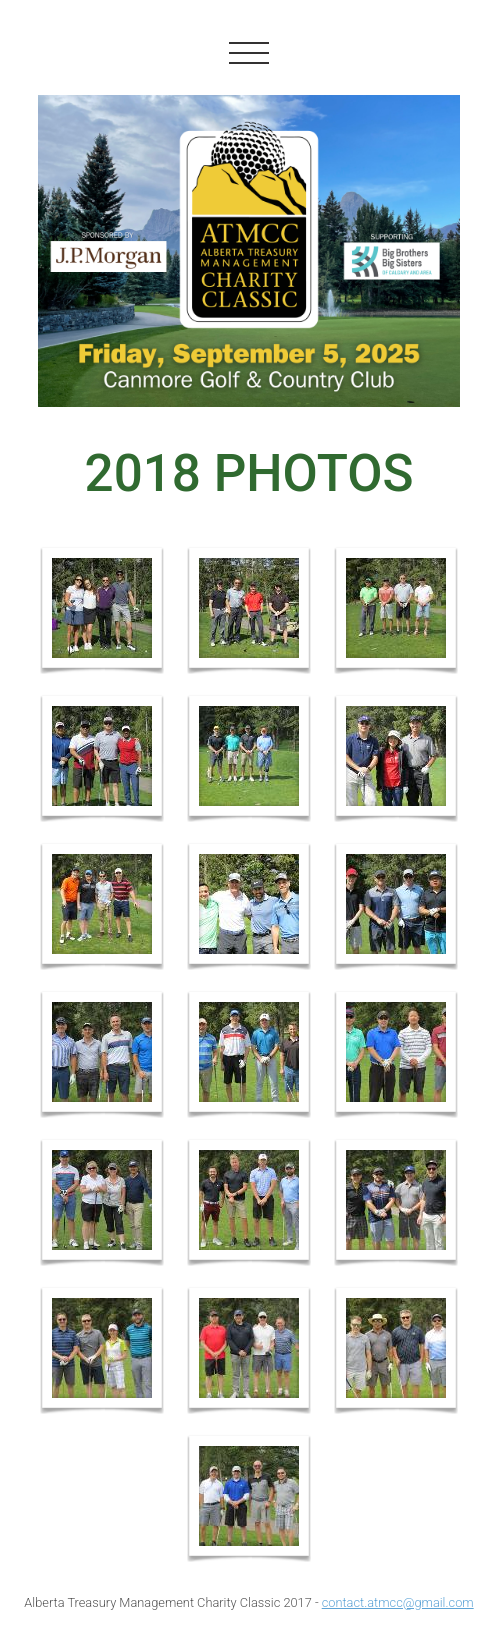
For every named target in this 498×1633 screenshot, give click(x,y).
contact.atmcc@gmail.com (398, 1602)
